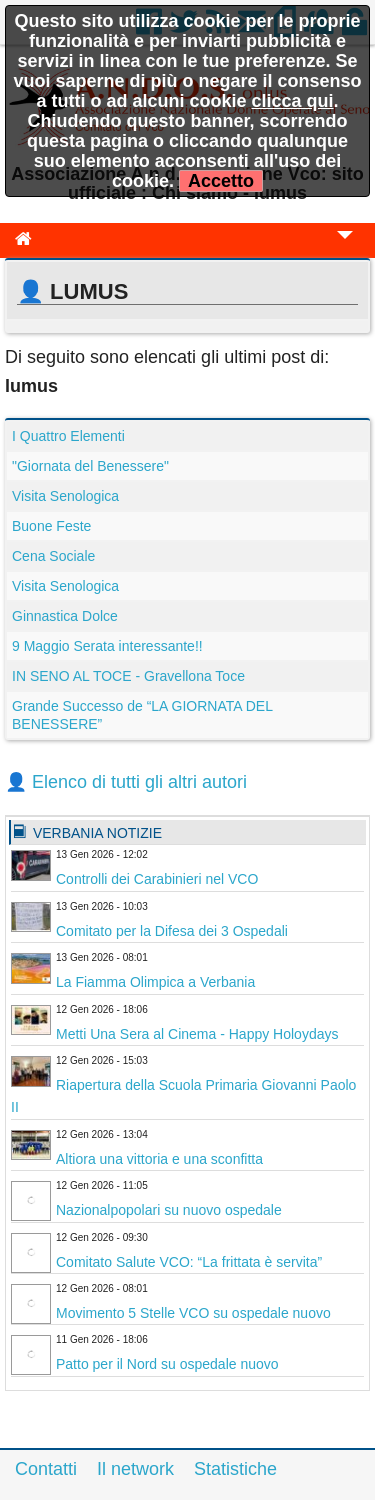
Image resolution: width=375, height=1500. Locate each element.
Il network (135, 1469)
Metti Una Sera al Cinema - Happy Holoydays (197, 1034)
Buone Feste (51, 526)
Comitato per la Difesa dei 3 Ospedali (172, 931)
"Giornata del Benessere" (90, 466)
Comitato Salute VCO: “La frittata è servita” (189, 1262)
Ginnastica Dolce (65, 616)
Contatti (46, 1469)
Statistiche (235, 1469)
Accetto (221, 181)
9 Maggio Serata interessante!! (107, 646)
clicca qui (292, 101)
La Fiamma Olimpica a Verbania (155, 982)
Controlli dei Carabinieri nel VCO (157, 879)
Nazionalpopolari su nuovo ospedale (169, 1210)
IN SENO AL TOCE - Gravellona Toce (128, 676)
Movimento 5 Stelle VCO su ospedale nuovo (193, 1313)
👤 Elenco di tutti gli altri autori (126, 782)
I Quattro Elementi (68, 436)
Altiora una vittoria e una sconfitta (159, 1159)
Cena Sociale (53, 556)
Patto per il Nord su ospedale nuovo (167, 1364)
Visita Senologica (65, 496)
